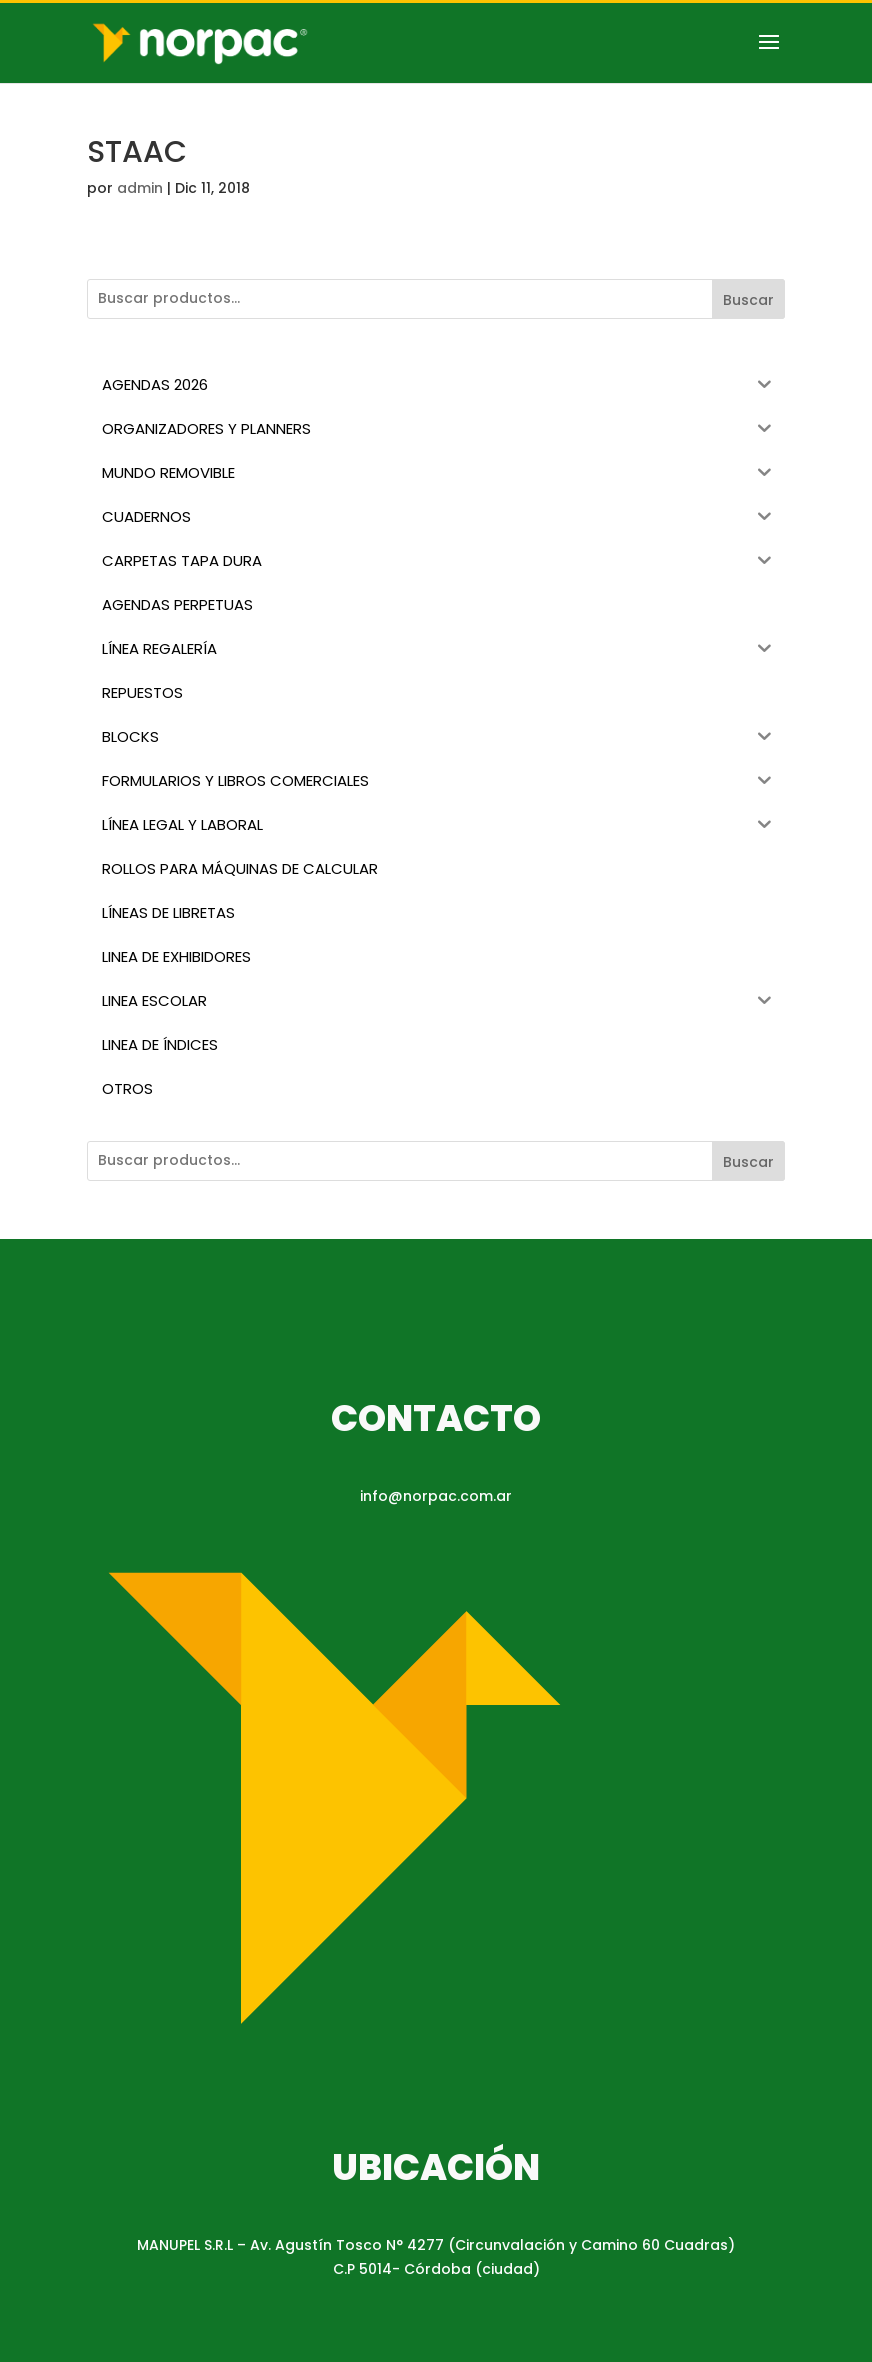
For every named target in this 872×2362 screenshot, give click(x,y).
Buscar (748, 300)
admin (140, 188)
